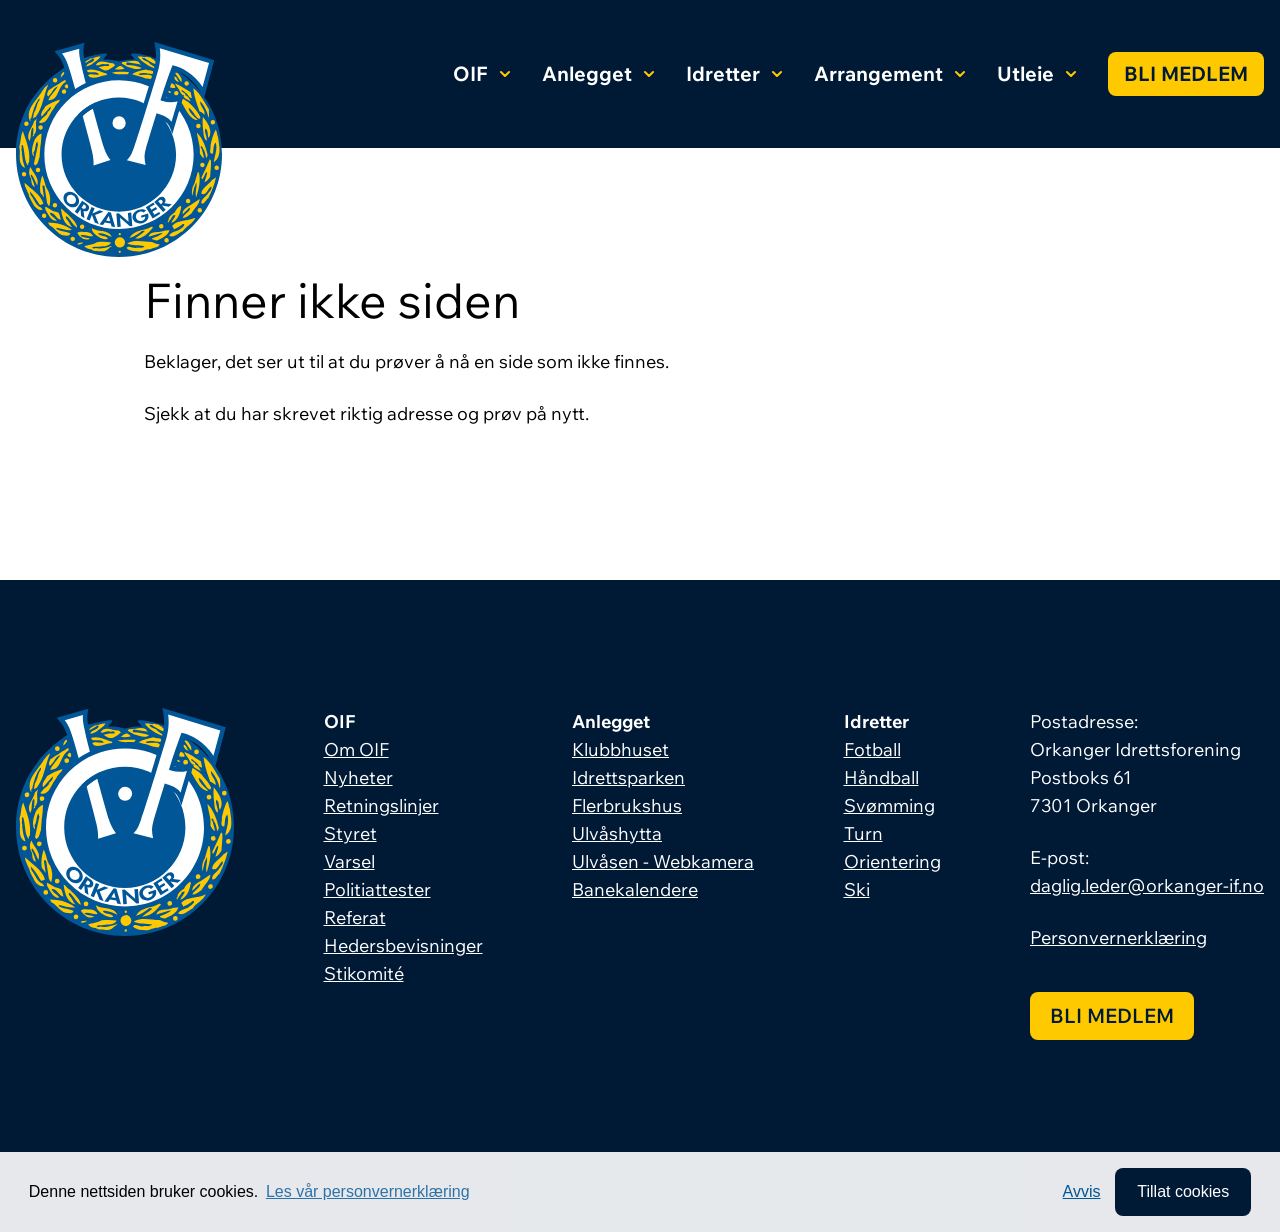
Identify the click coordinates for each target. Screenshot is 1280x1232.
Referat (355, 917)
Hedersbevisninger (403, 945)
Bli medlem (1186, 73)
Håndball (881, 777)
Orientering (892, 861)
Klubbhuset (620, 749)
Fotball (872, 749)
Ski (857, 889)
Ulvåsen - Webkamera (663, 861)
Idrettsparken (628, 777)
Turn (863, 833)
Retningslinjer (381, 805)
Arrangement (889, 73)
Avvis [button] (1082, 1191)
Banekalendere (635, 889)
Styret (350, 833)
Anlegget (598, 73)
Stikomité (364, 973)
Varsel (349, 861)
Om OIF (356, 749)
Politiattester (377, 889)
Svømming (889, 805)
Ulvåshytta (617, 833)
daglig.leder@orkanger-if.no (1147, 885)
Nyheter (358, 777)
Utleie (1036, 73)
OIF (481, 73)
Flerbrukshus (627, 805)
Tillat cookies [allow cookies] (1183, 1191)
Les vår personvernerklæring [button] (368, 1191)
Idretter (734, 73)
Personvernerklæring (1118, 937)
